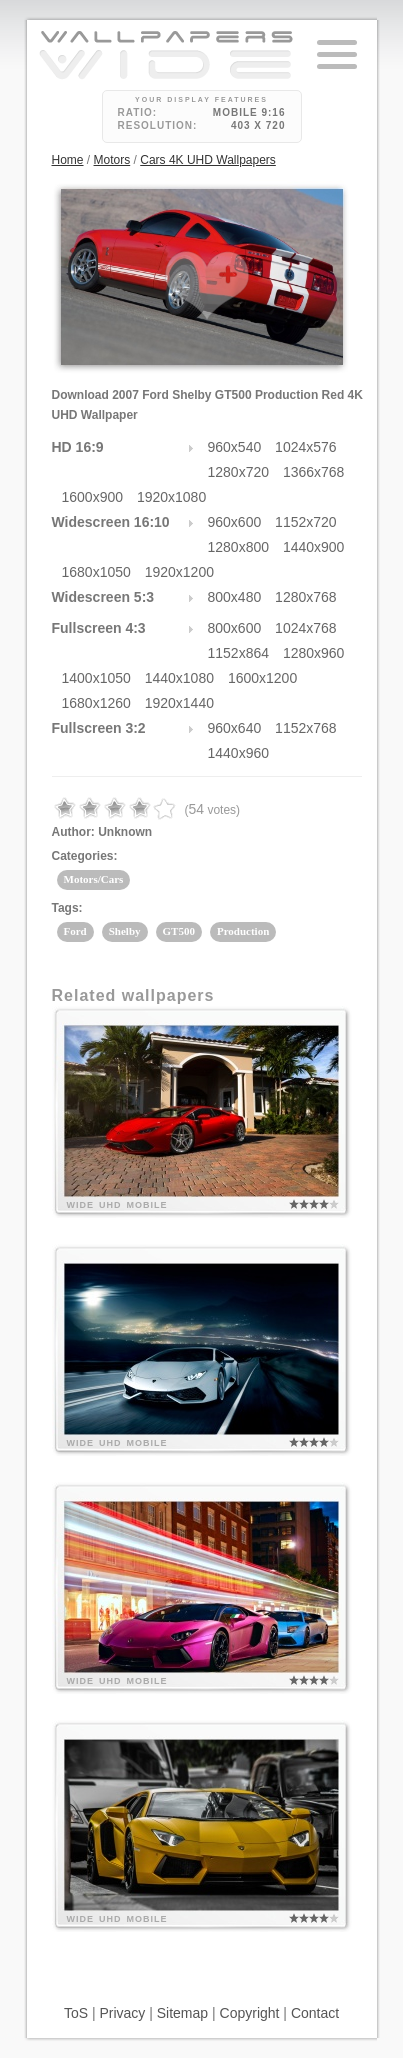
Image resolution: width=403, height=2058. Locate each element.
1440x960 (239, 753)
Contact (315, 2013)
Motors (112, 160)
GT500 (179, 931)
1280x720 (239, 472)
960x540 (235, 447)
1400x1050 (96, 678)
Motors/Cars (94, 879)
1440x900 (314, 547)
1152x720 (306, 522)
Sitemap (182, 2013)
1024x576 (306, 447)
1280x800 (239, 547)
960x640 (235, 728)
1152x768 (306, 728)
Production (243, 931)
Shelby (125, 931)
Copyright (250, 2013)
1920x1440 (179, 703)
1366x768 (314, 472)
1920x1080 (171, 497)
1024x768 (306, 628)
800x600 (235, 628)
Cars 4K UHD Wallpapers (208, 160)
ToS (76, 2013)
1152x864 (239, 653)
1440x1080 (179, 678)
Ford (75, 931)
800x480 (235, 597)
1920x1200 (179, 572)
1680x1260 (96, 703)
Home (68, 160)
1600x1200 (262, 678)
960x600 (235, 522)
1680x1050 (96, 572)
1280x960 (314, 653)
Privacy (122, 2013)
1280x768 (306, 597)
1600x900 (93, 497)
